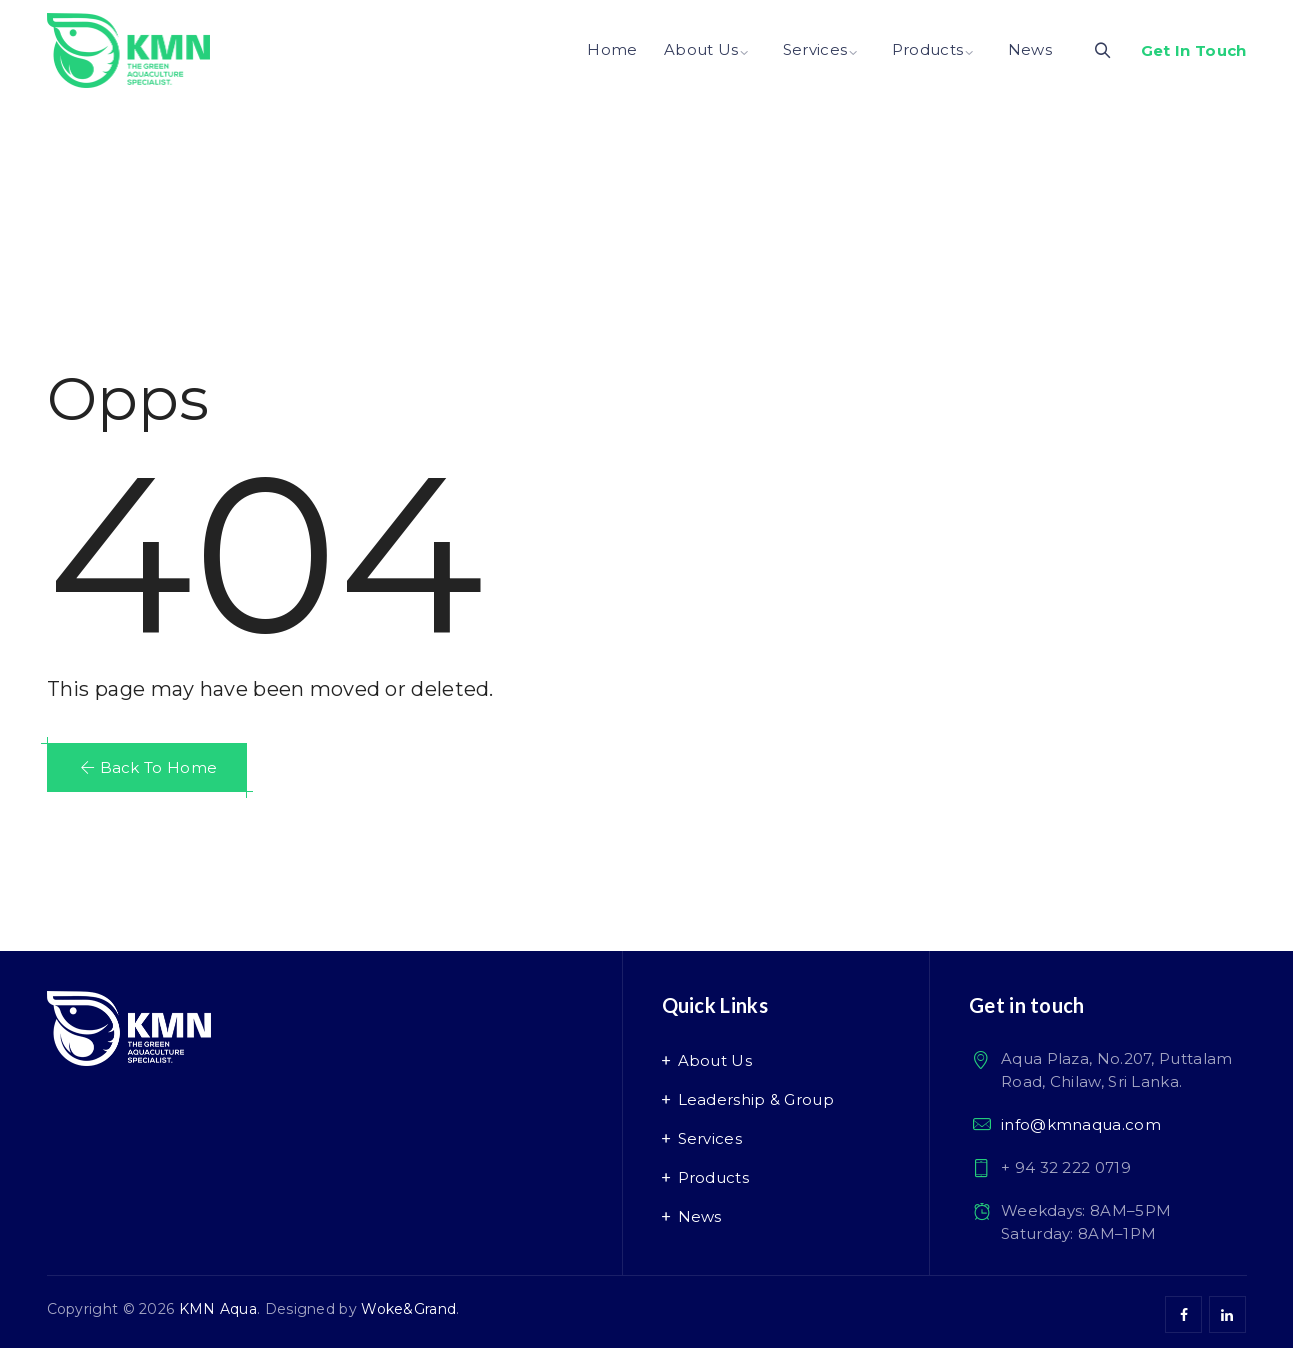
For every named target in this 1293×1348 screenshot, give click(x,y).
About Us (701, 49)
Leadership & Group (756, 1099)
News (1030, 49)
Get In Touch (1194, 50)
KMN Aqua (218, 1309)
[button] (147, 767)
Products (927, 49)
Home (612, 49)
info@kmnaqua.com (1081, 1124)
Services (815, 49)
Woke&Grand (408, 1309)
